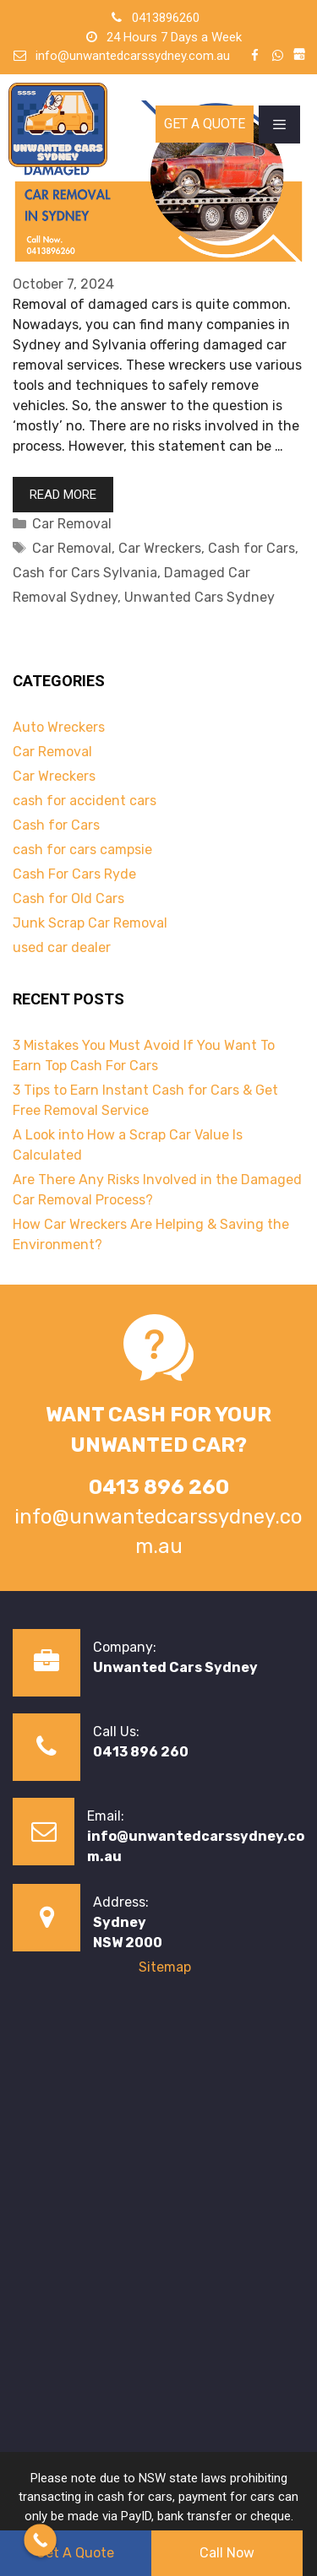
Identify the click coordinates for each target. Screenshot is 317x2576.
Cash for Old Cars (68, 898)
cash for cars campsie (82, 850)
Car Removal (72, 524)
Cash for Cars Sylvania (85, 573)
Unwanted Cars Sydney (199, 597)
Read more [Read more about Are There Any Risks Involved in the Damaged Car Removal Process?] (63, 494)
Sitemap (165, 1967)
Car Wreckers (159, 548)
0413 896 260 (141, 1752)
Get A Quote (204, 124)
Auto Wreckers (59, 727)
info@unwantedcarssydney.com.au (133, 55)
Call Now (226, 2553)
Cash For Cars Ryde (74, 874)
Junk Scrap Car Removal (90, 923)
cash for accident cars (84, 801)
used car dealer (62, 947)
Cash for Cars (251, 548)
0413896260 (165, 17)
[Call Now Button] (40, 2540)
